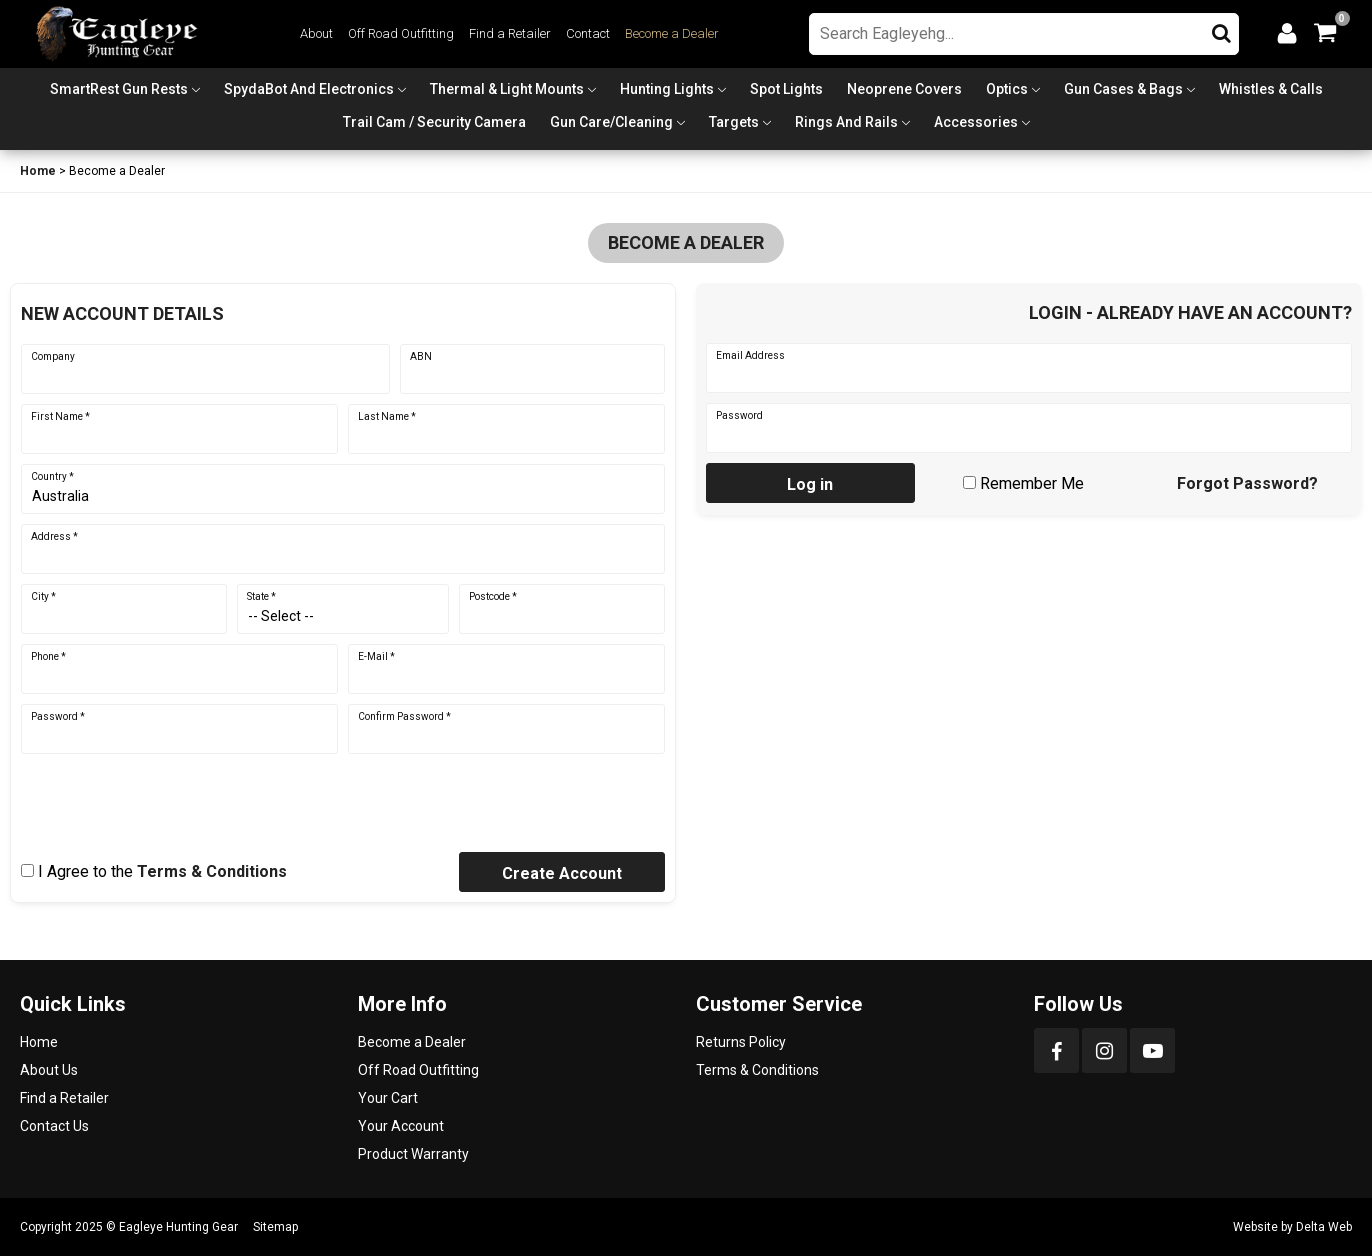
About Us (49, 1070)
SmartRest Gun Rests (119, 89)
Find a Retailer (510, 33)
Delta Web (1324, 1227)
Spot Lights (786, 89)
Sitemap (275, 1227)
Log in (810, 484)
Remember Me (1032, 483)
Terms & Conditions (212, 871)
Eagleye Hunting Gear (178, 1227)
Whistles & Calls (1271, 89)
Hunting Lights (667, 89)
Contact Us (54, 1126)
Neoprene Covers (904, 89)
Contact (588, 33)
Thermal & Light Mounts (507, 89)
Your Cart (388, 1098)
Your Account (401, 1126)
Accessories (976, 122)
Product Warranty (413, 1154)
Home (38, 171)
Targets (734, 122)
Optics (1007, 89)
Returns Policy (741, 1042)
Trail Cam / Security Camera (434, 122)
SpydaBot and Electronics (309, 89)
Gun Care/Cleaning (611, 122)
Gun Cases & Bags (1123, 89)
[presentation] (173, 803)
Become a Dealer (672, 33)
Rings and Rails (846, 122)
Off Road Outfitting (401, 33)
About (316, 33)
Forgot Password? (1247, 483)
